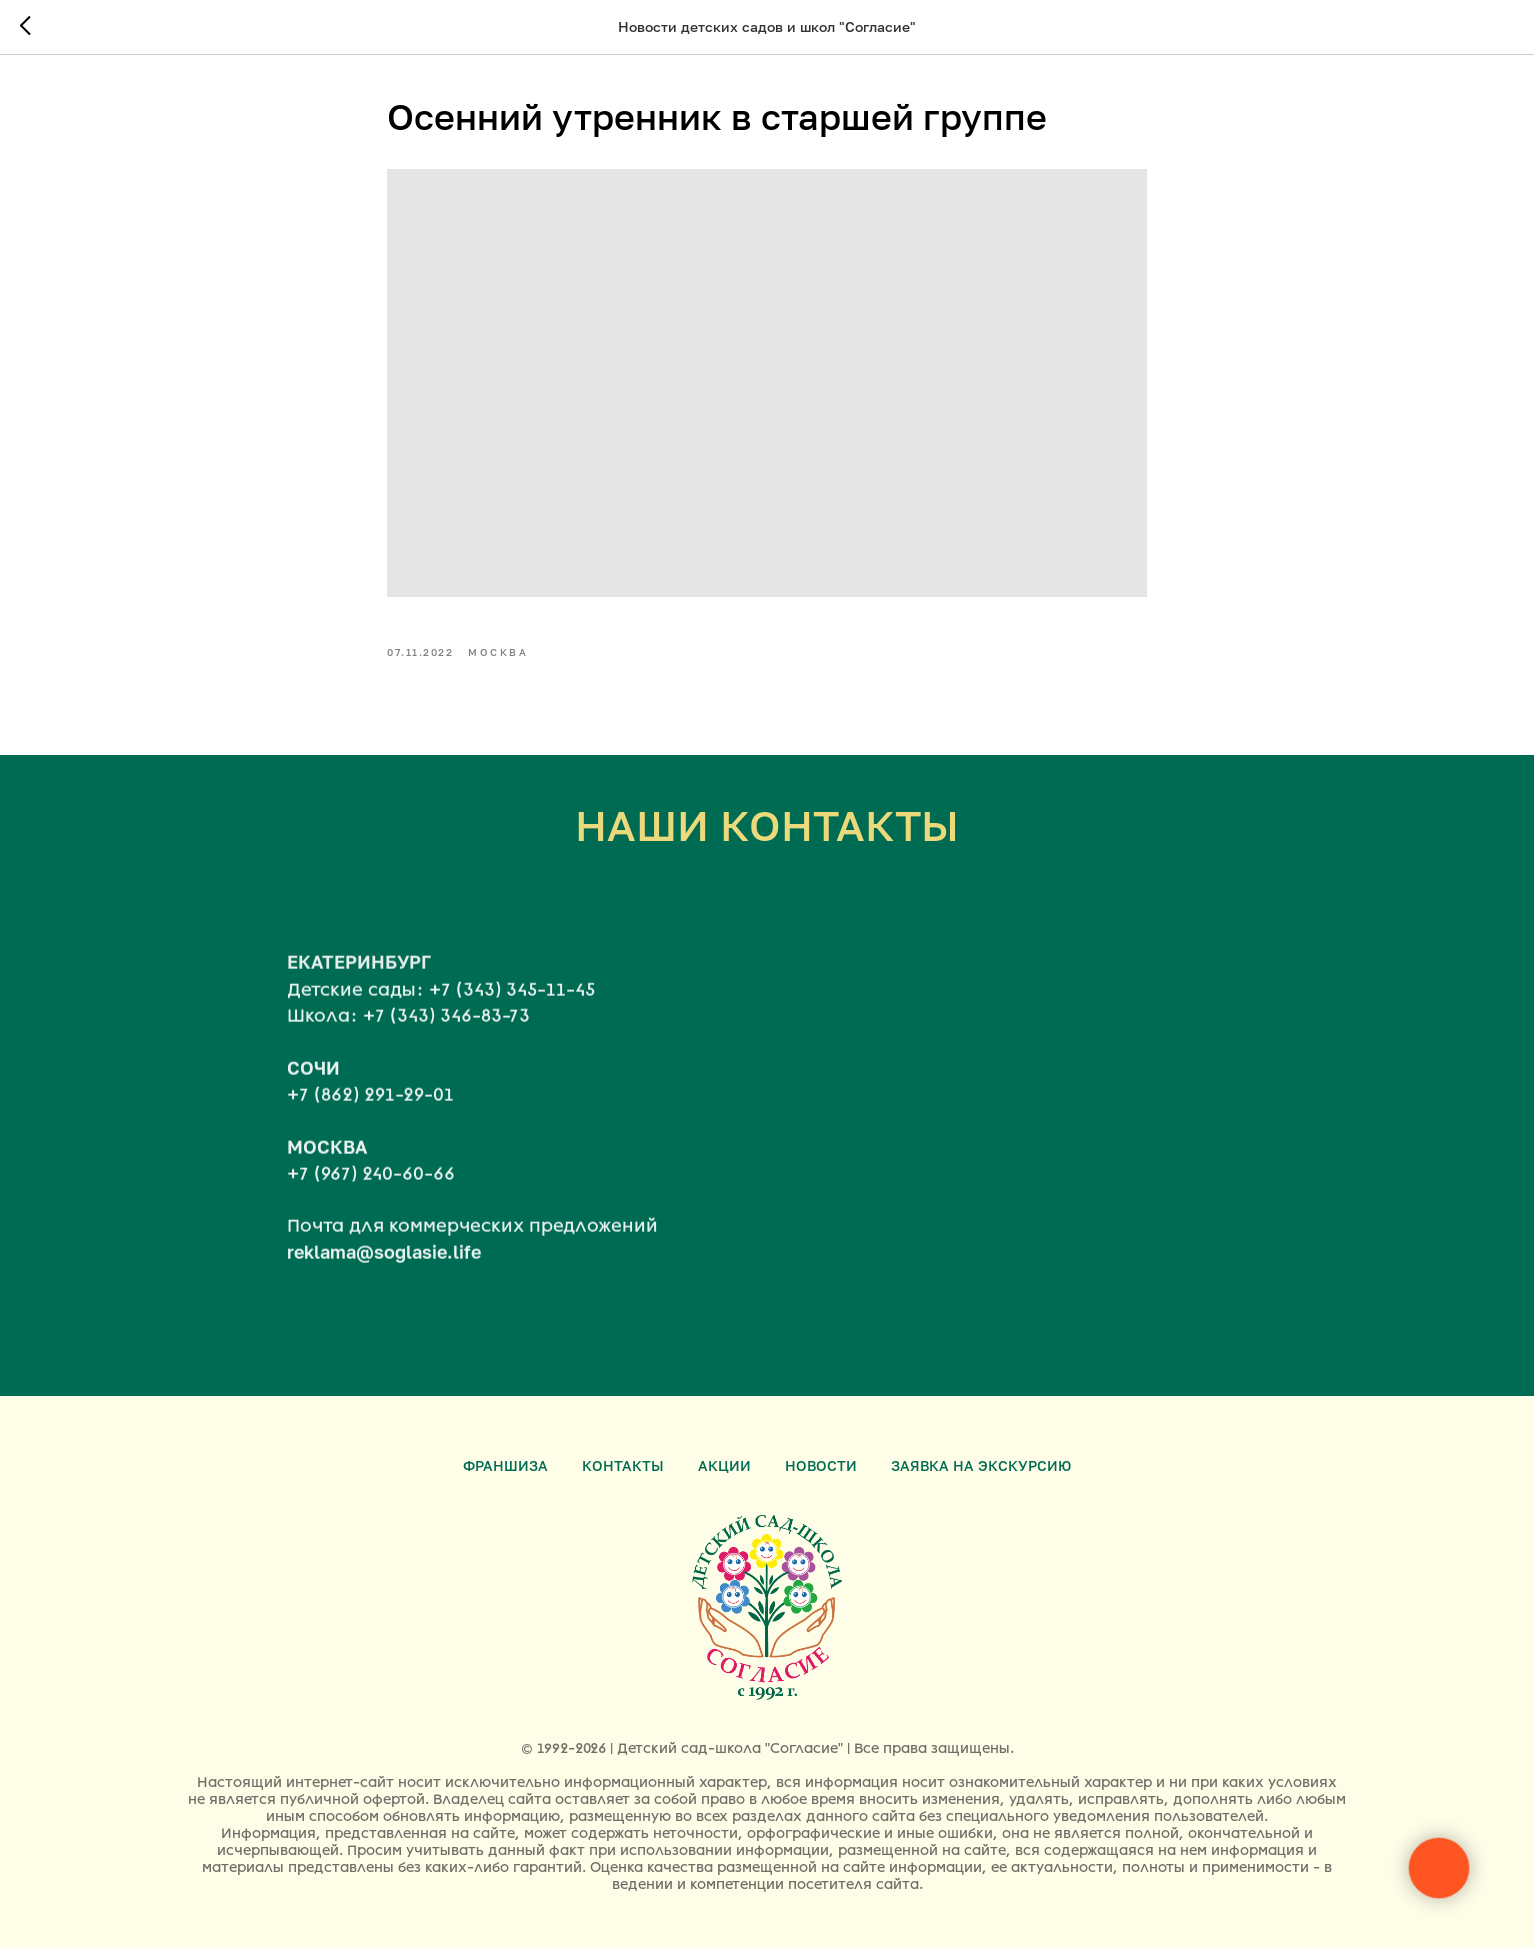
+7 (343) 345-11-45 (512, 1042)
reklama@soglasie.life (384, 1304)
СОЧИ (313, 1120)
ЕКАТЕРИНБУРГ (359, 1014)
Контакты (623, 1465)
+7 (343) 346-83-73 (446, 1068)
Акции (724, 1465)
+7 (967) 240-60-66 (371, 1226)
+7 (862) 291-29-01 (370, 1147)
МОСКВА (327, 1199)
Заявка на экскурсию (981, 1465)
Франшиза (505, 1465)
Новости (821, 1465)
